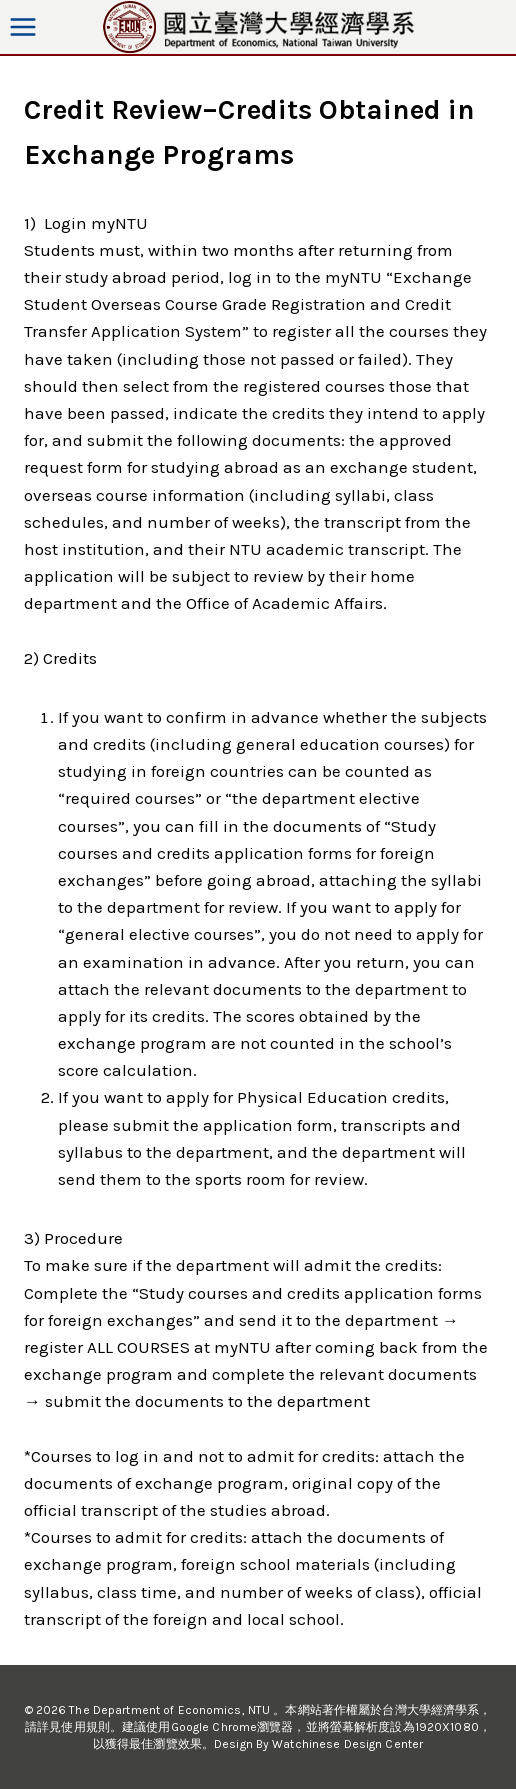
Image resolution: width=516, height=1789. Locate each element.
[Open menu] (23, 26)
